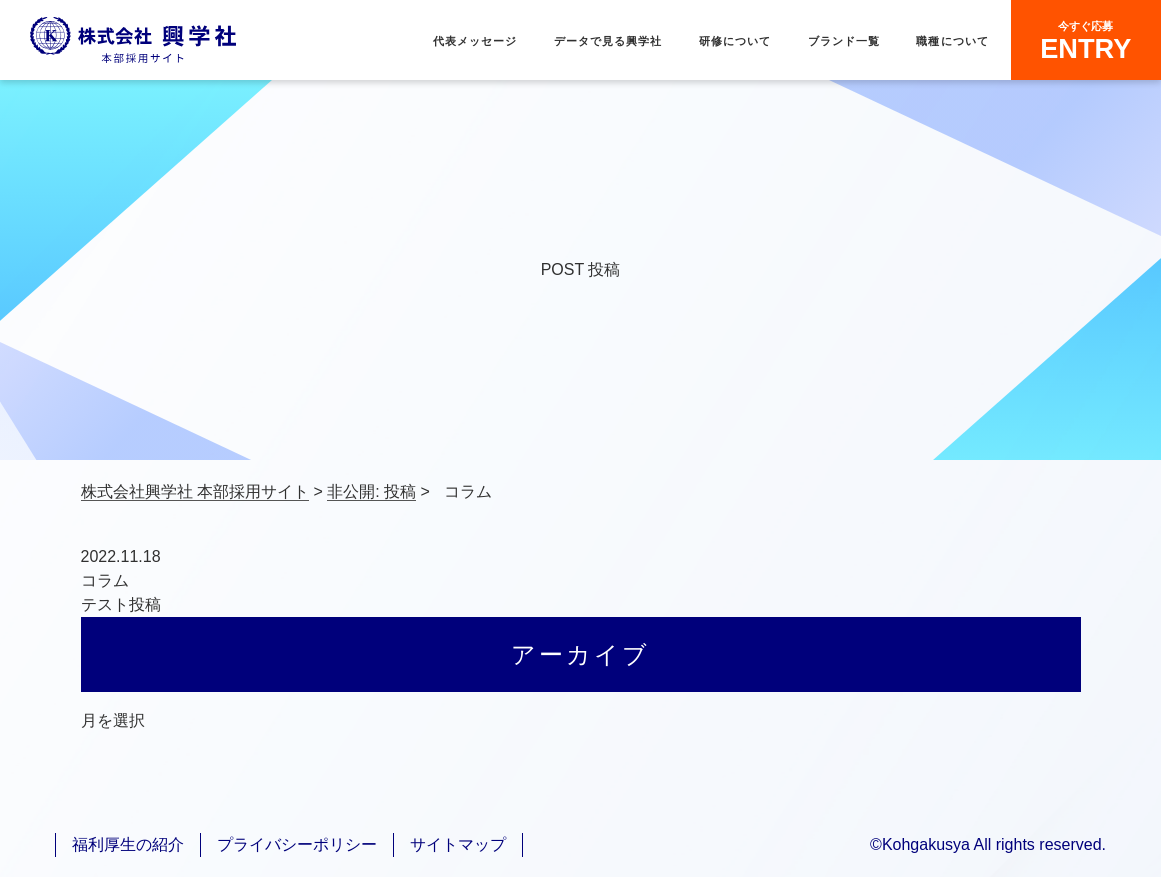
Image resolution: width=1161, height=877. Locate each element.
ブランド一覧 (844, 41)
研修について (735, 41)
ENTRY (1085, 40)
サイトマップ (458, 844)
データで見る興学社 (608, 41)
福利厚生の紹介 (128, 844)
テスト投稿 (121, 604)
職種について (952, 41)
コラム (105, 580)
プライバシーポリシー (297, 844)
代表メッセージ (475, 41)
